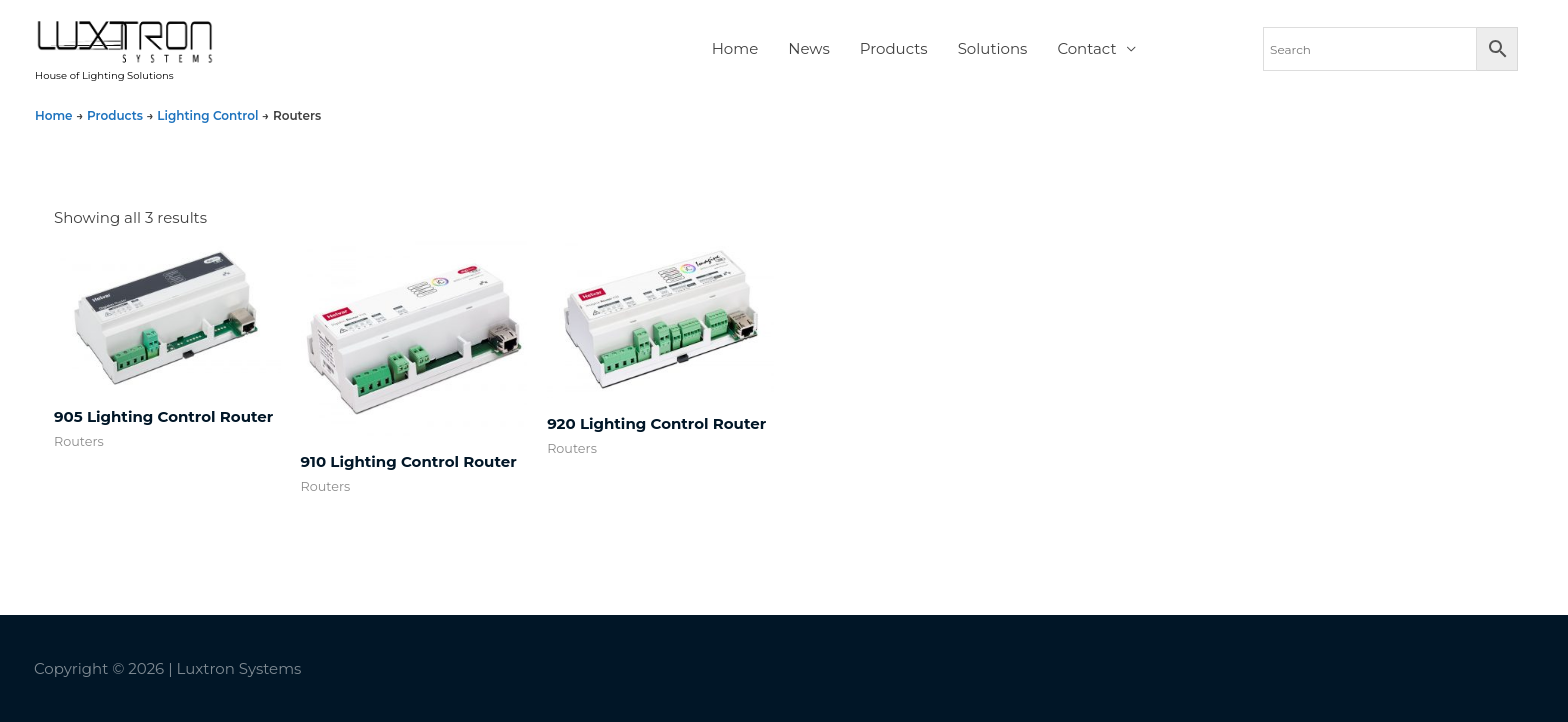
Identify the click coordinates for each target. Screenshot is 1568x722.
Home (735, 48)
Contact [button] (1086, 48)
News (809, 48)
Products (894, 48)
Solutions (993, 48)
